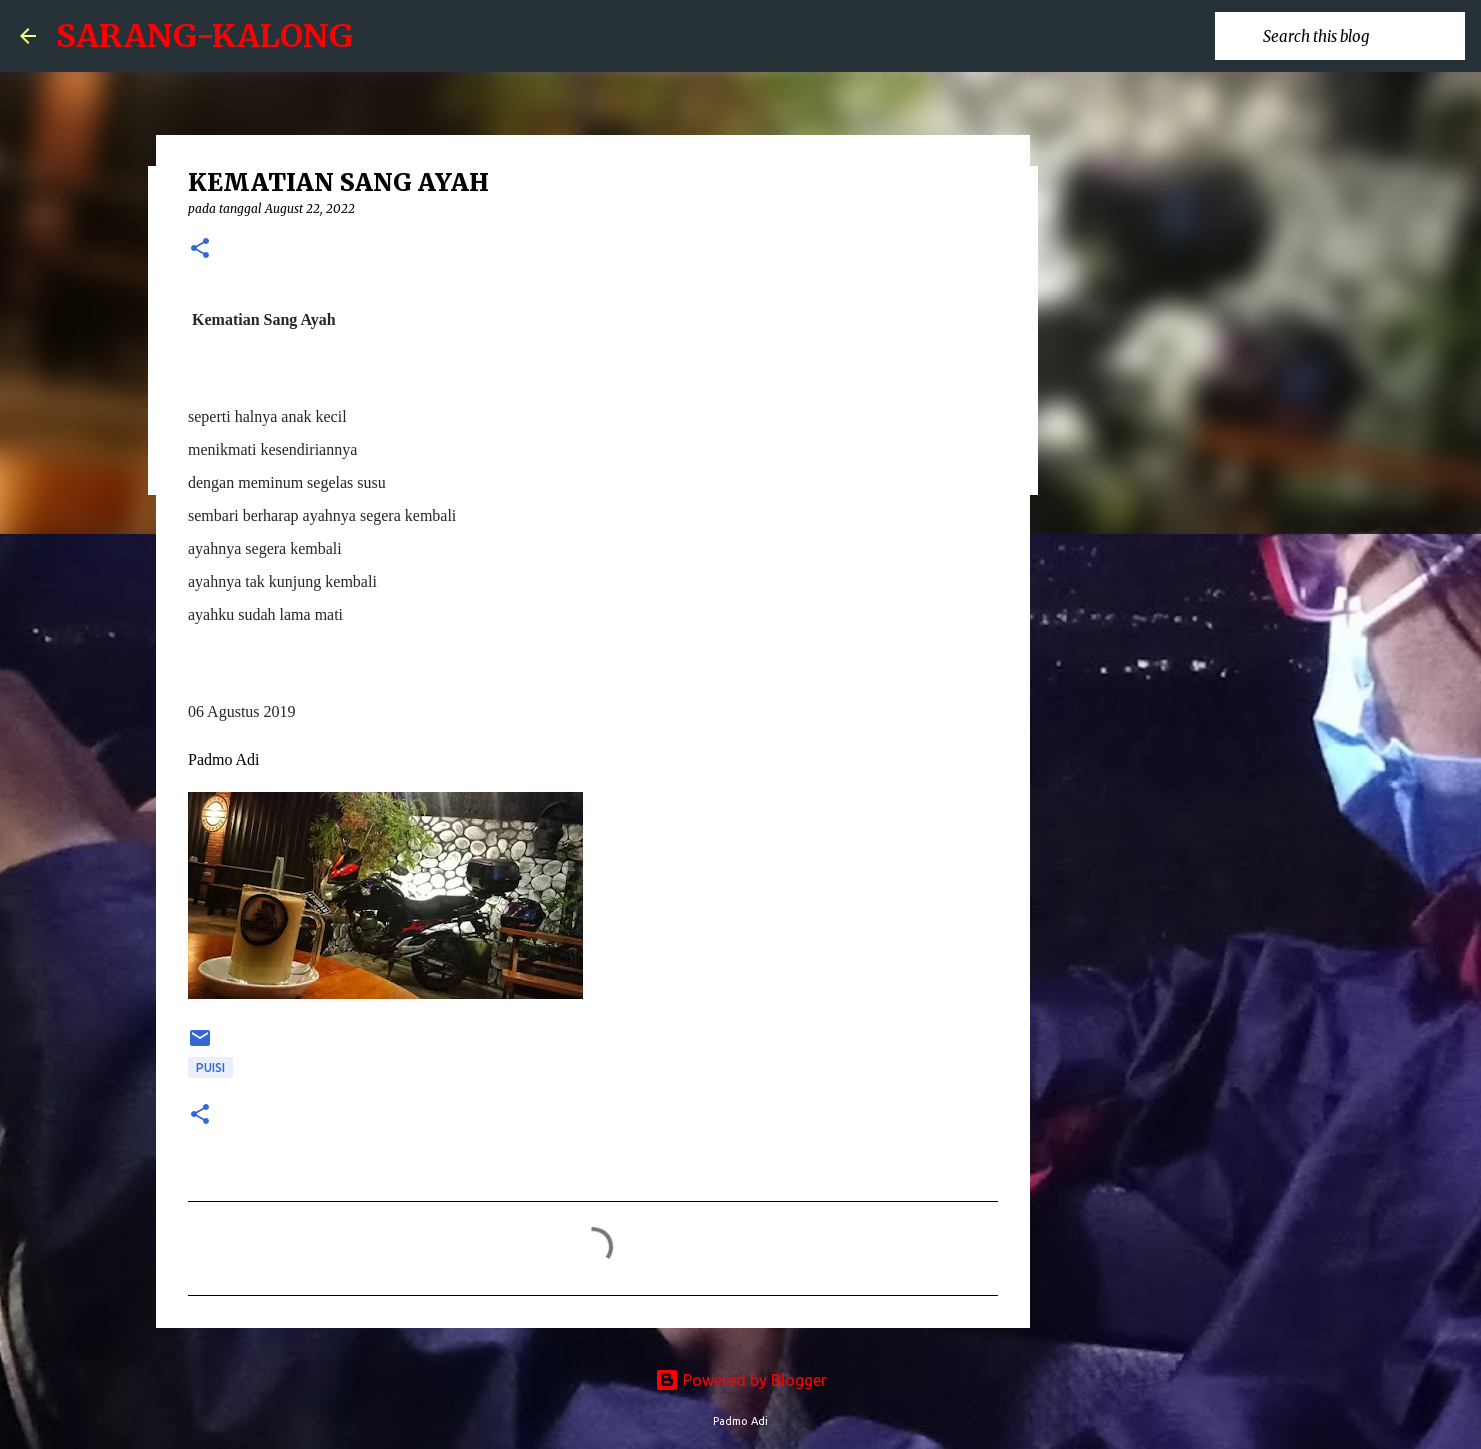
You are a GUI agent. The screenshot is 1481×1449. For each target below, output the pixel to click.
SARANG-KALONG (204, 36)
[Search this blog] (1360, 36)
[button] (200, 249)
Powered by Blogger (741, 1380)
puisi (210, 1067)
